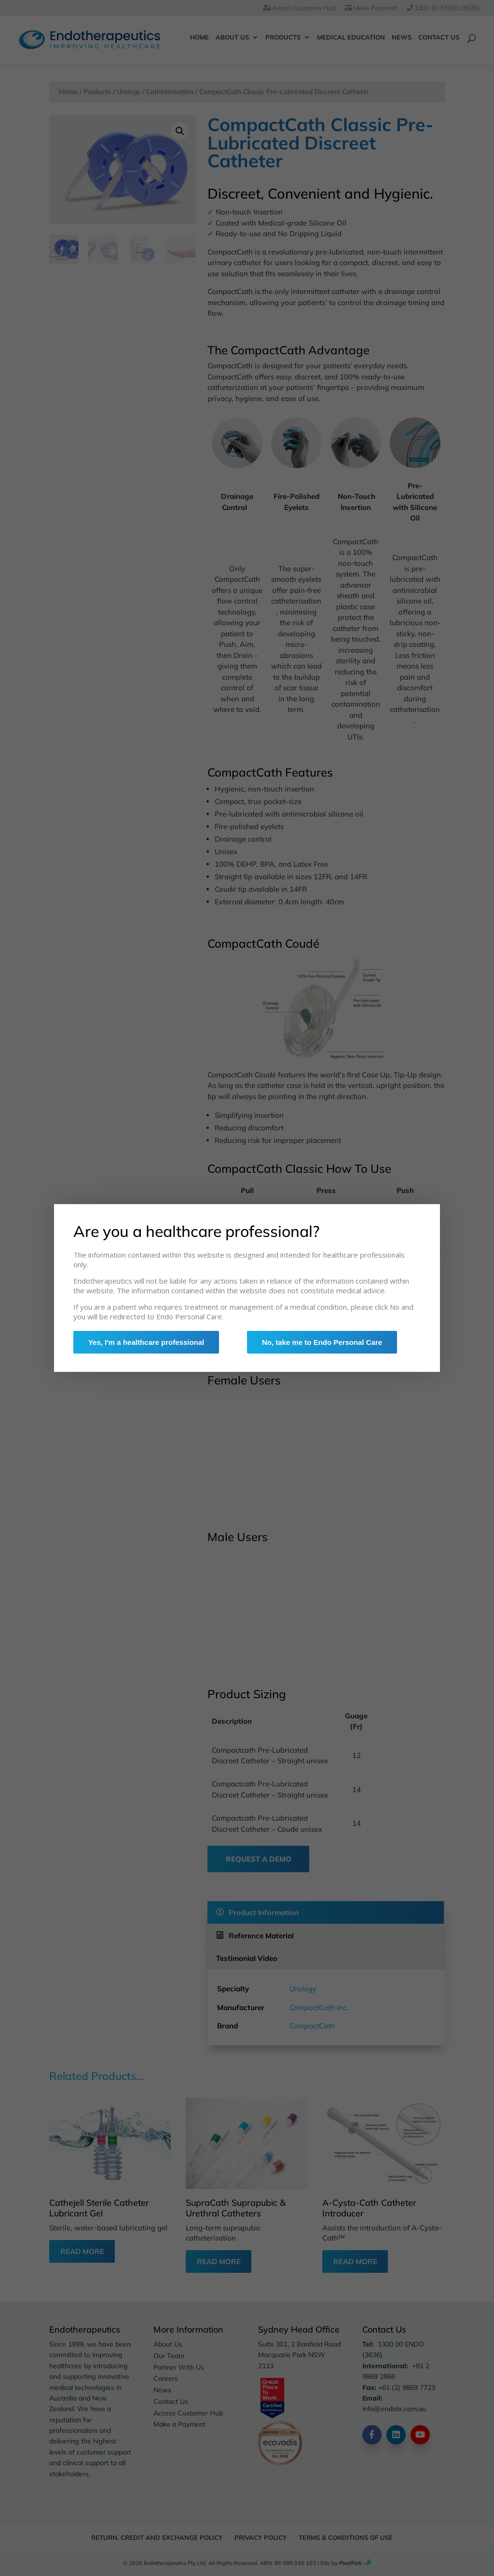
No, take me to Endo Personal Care (325, 1344)
